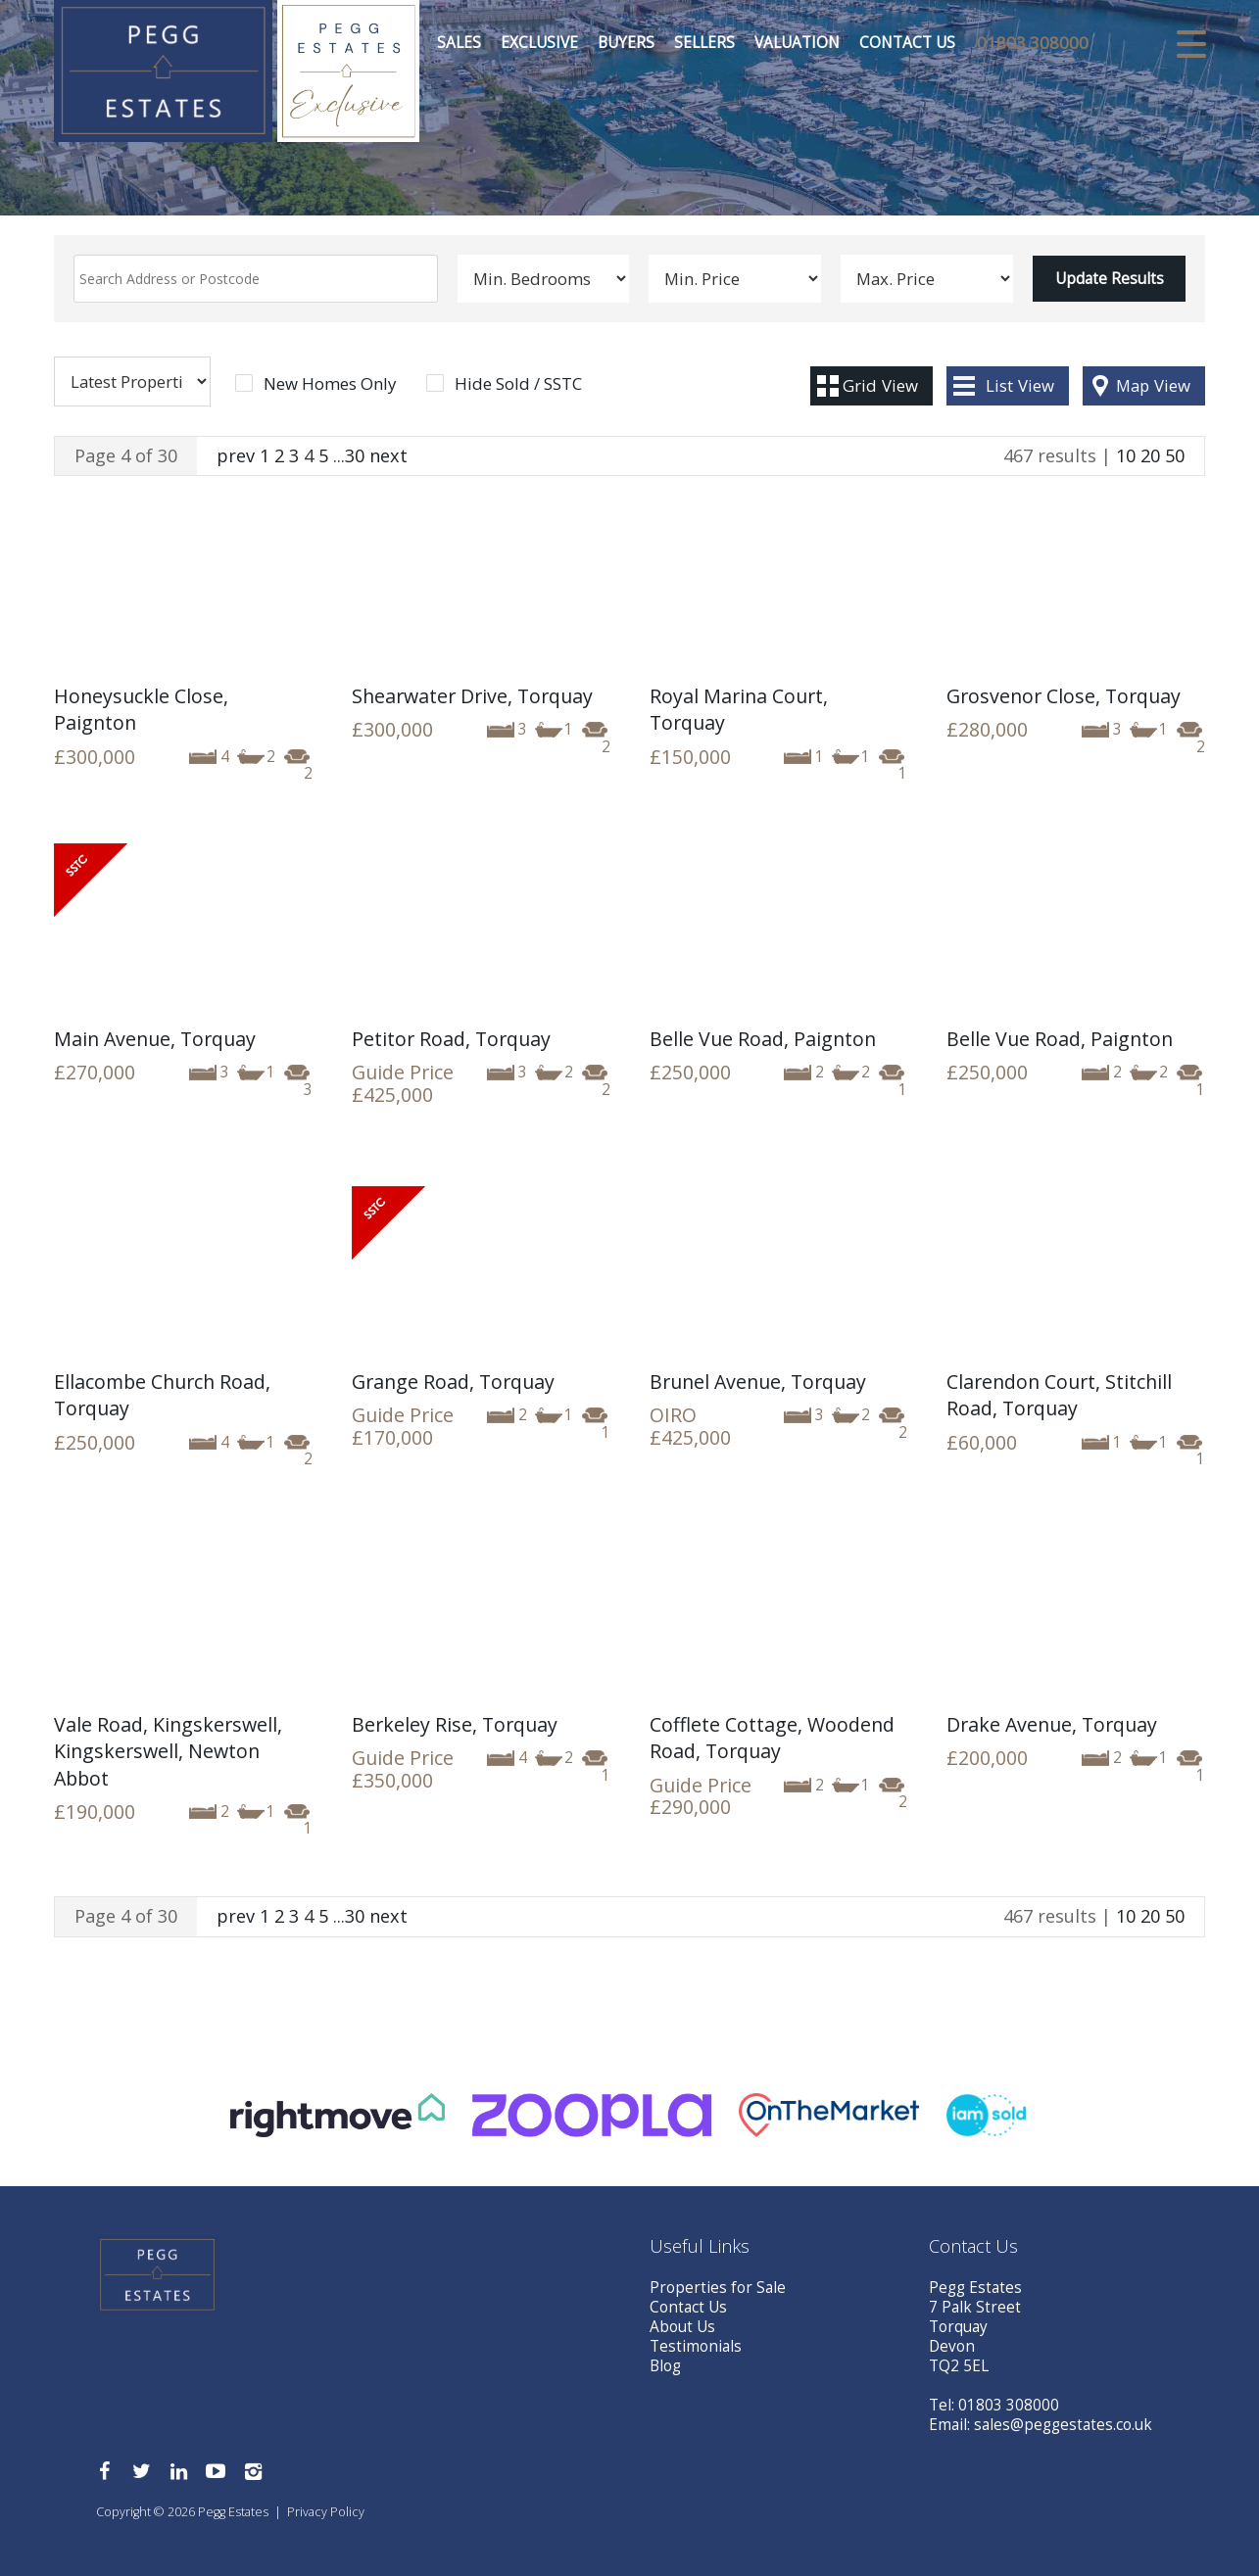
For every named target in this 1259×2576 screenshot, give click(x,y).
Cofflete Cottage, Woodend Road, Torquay (772, 1737)
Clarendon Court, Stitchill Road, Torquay (1059, 1394)
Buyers (625, 43)
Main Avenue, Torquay (155, 1039)
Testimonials (696, 2346)
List (1020, 385)
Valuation (796, 43)
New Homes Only (330, 384)
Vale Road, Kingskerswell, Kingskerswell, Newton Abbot (168, 1751)
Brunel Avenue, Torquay (758, 1381)
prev (236, 455)
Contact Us (906, 43)
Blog (665, 2366)
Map (1153, 385)
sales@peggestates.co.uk (1063, 2424)
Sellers (703, 43)
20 (1150, 455)
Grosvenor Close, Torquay (1063, 696)
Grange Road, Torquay (453, 1381)
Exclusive (538, 43)
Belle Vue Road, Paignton (763, 1039)
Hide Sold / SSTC (518, 384)
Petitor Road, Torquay (451, 1039)
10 (1126, 455)
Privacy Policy (325, 2512)
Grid (880, 385)
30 (354, 455)
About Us (682, 2326)
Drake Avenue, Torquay (1051, 1724)
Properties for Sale (718, 2287)
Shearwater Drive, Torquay (472, 696)
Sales (458, 43)
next (388, 455)
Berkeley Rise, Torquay (454, 1724)
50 (1175, 455)
